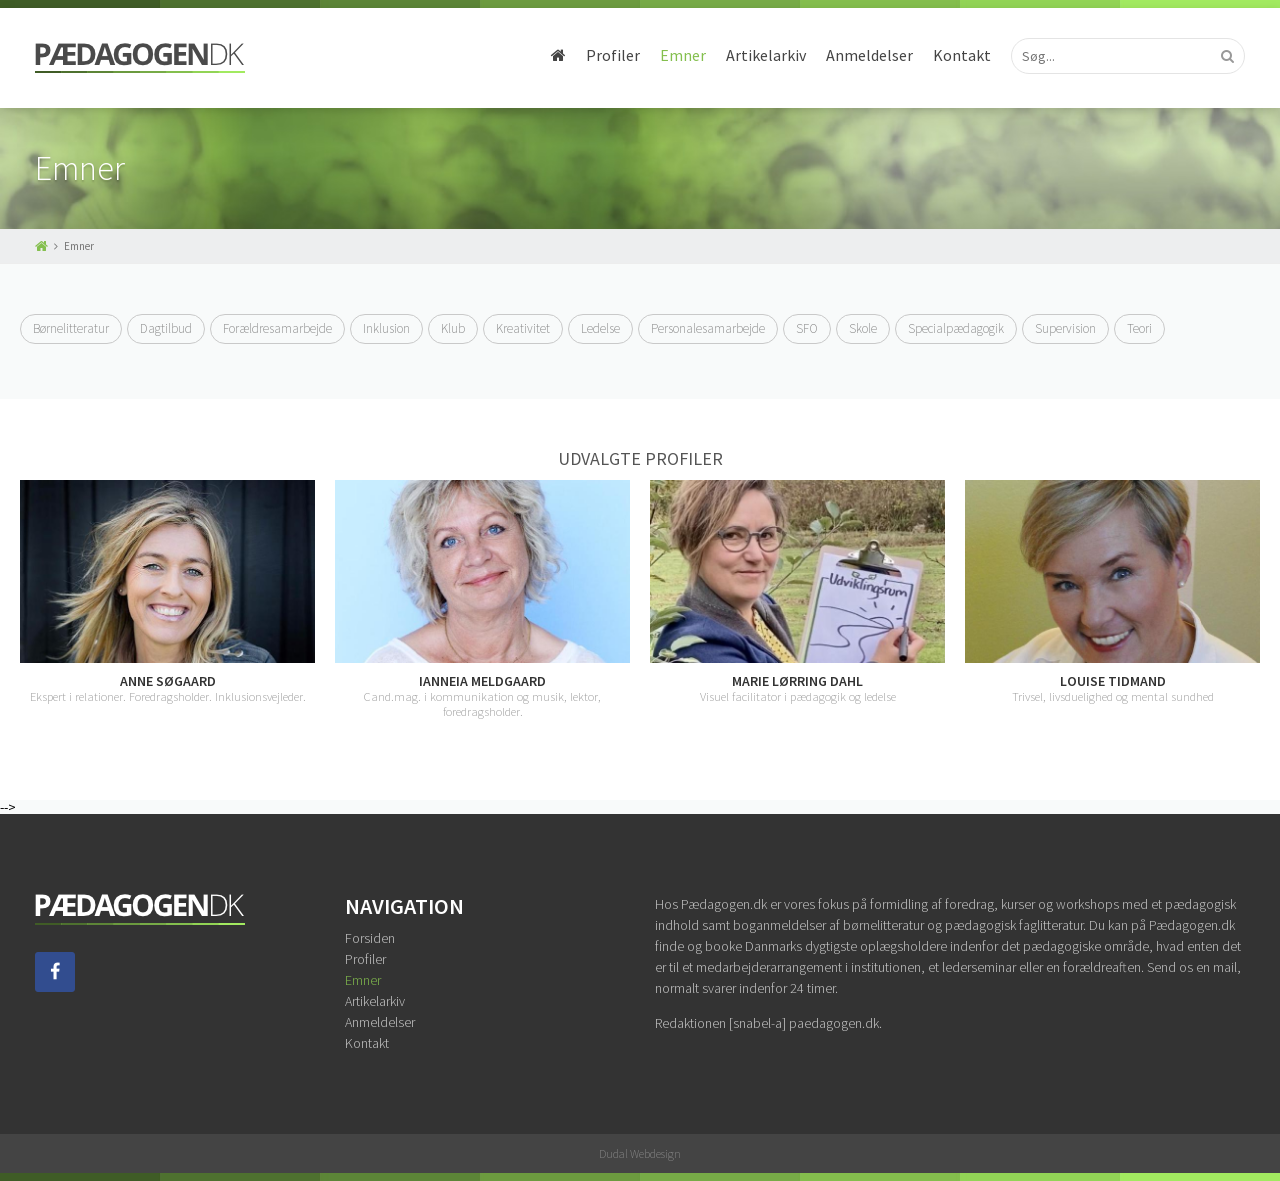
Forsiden (370, 938)
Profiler (613, 55)
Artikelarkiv (766, 55)
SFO (807, 328)
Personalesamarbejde (708, 328)
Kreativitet (523, 328)
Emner (683, 55)
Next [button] (1260, 600)
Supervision (1065, 328)
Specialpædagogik (956, 328)
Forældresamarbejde (277, 328)
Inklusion (386, 328)
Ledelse (600, 328)
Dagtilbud (166, 328)
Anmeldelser (869, 55)
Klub (453, 328)
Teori (1139, 328)
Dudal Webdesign (640, 1153)
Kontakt (962, 55)
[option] (167, 592)
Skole (863, 328)
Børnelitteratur (71, 328)
